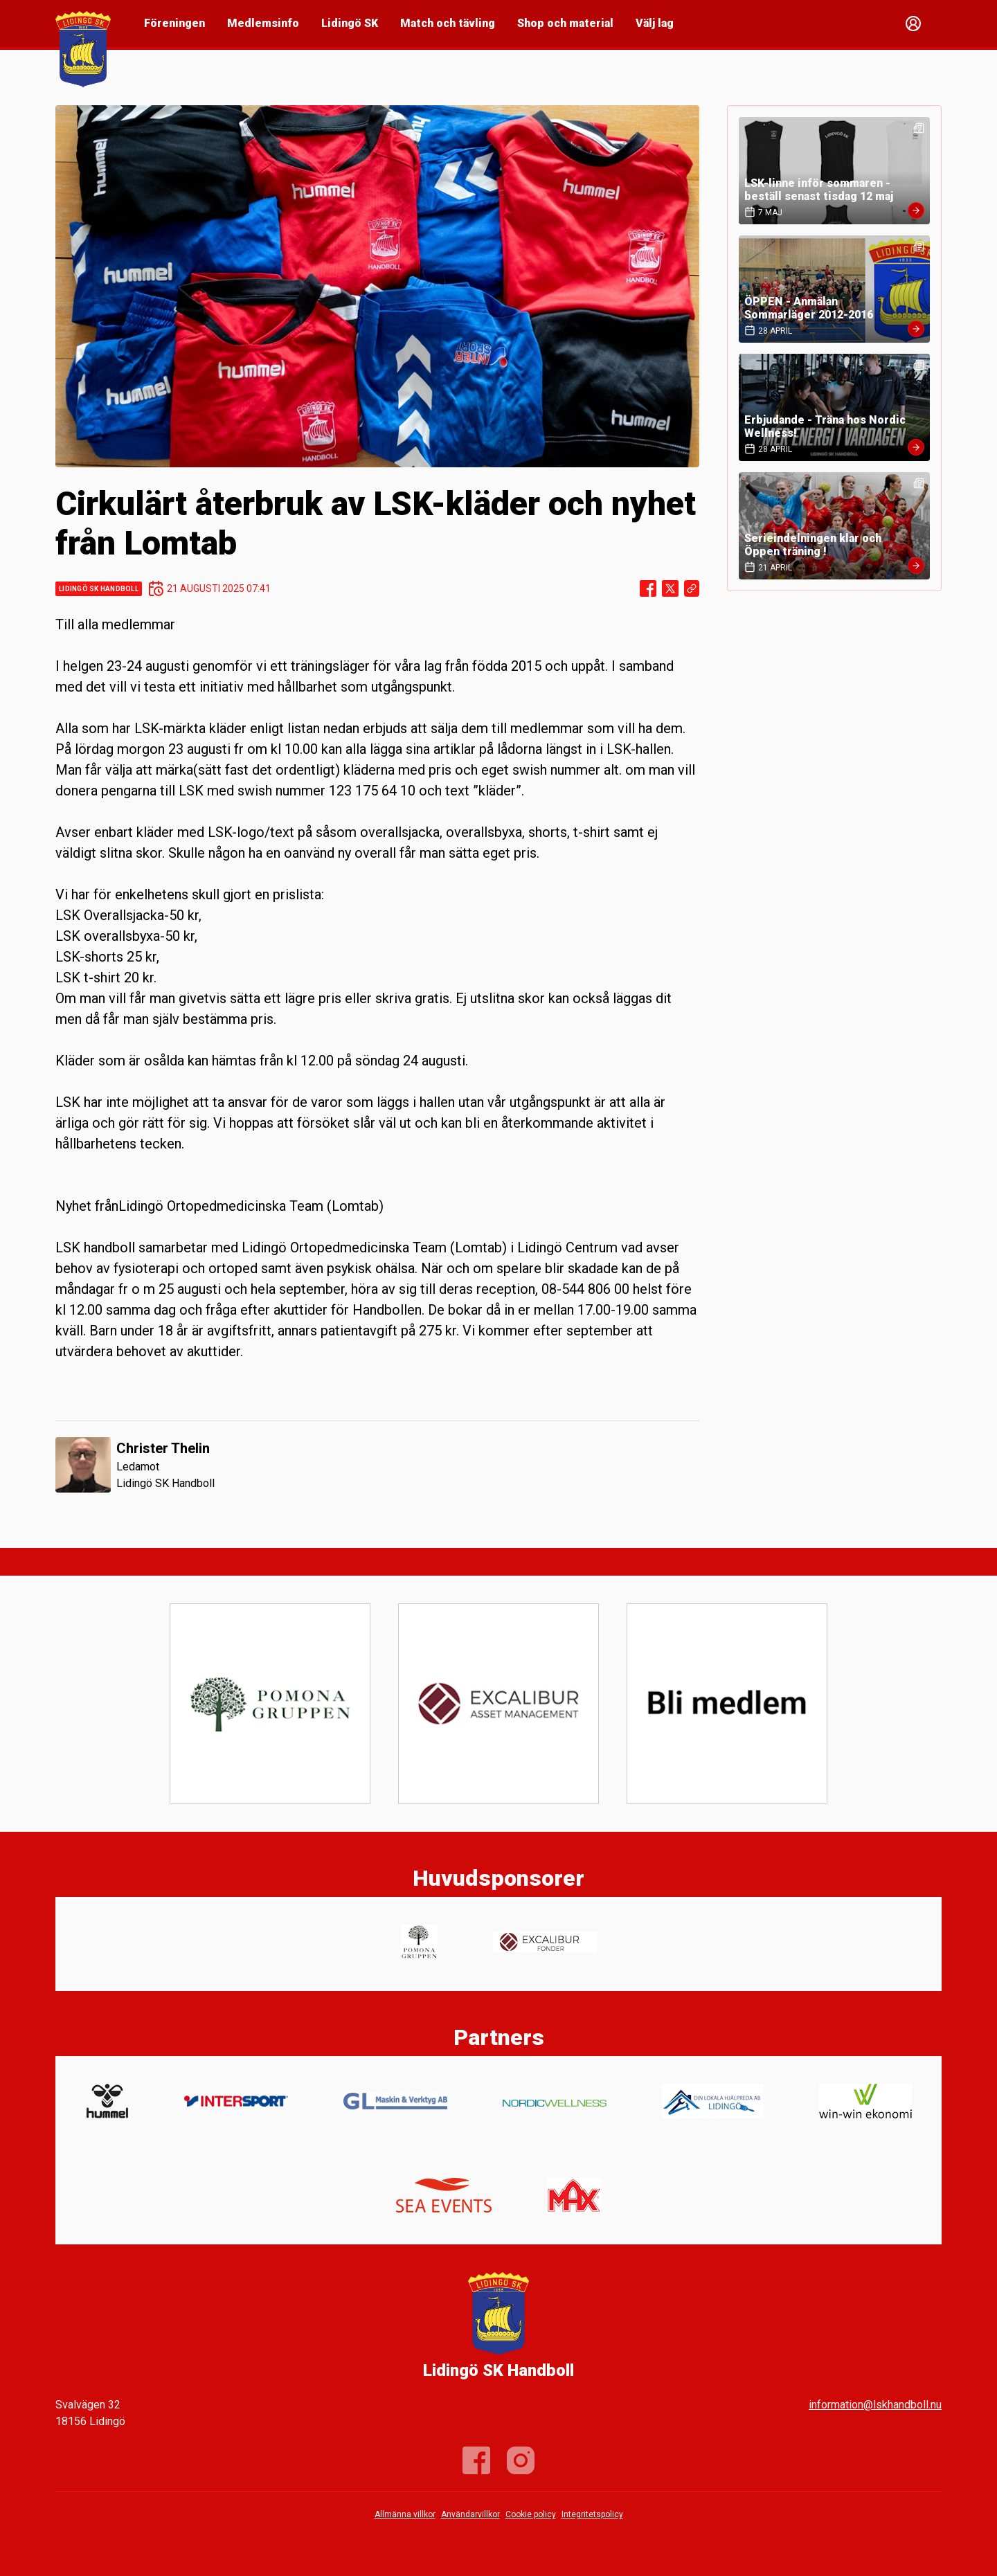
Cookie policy (530, 2514)
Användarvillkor (470, 2514)
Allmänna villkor (405, 2514)
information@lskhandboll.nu (875, 2404)
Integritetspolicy (592, 2514)
